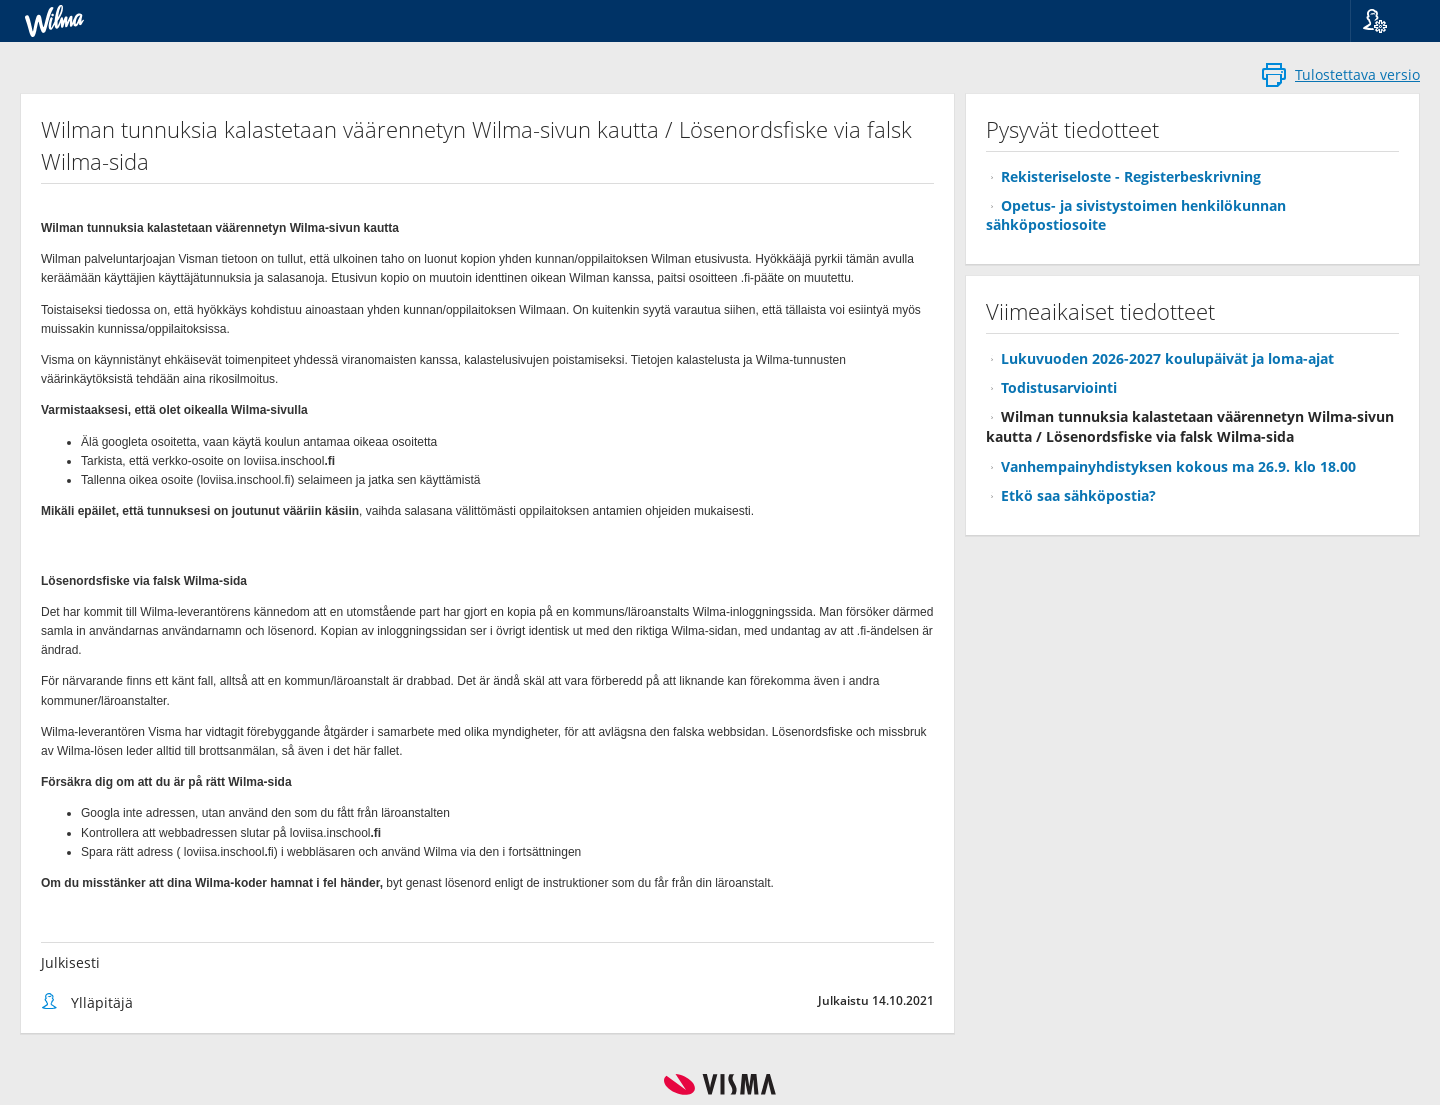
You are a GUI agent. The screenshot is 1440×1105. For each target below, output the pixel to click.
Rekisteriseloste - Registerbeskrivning (1131, 176)
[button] (1387, 21)
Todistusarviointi (1059, 387)
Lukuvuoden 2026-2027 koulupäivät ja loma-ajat (1167, 358)
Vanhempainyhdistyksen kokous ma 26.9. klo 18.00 (1178, 466)
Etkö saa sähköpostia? (1078, 495)
